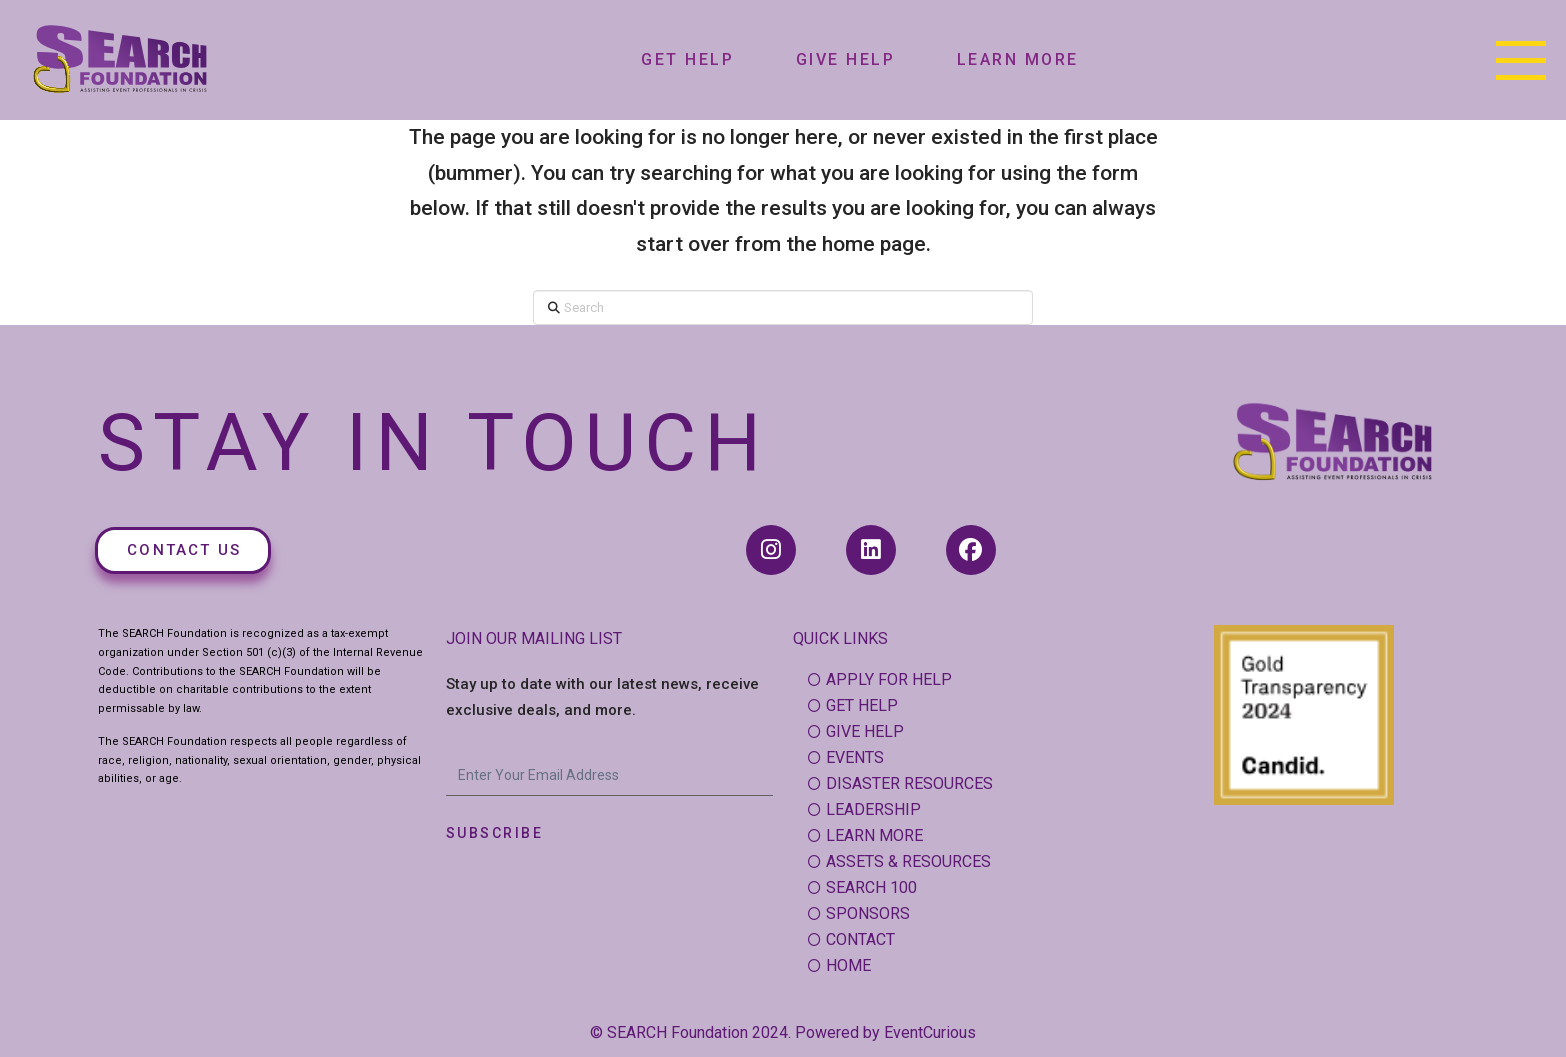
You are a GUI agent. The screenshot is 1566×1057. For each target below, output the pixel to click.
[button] (1521, 60)
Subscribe (495, 833)
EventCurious (930, 1032)
